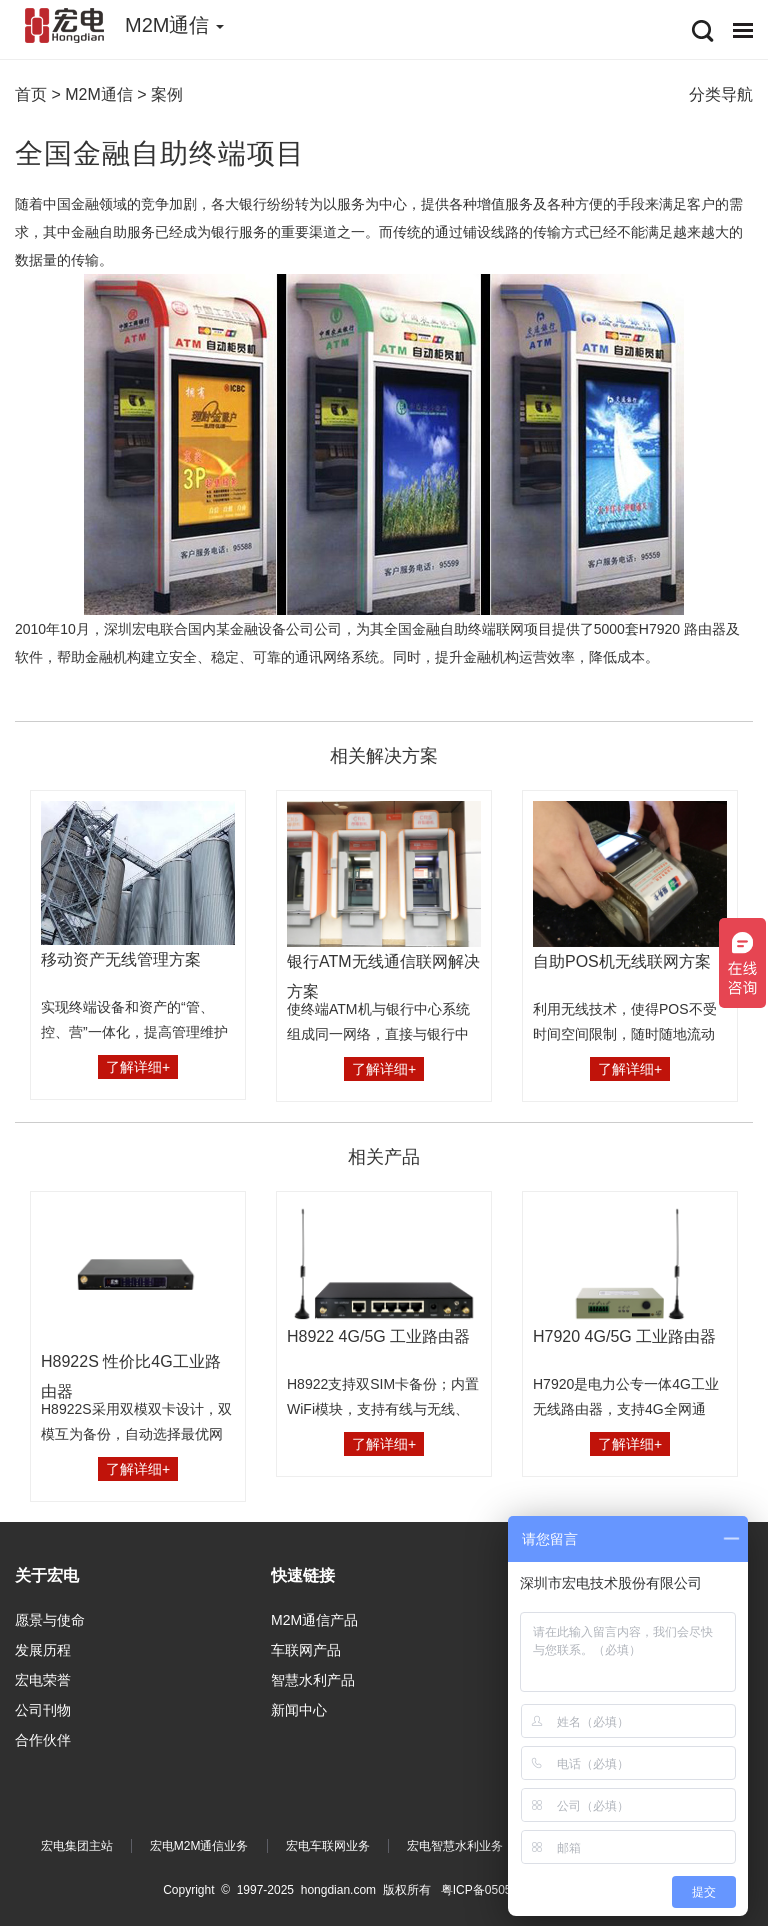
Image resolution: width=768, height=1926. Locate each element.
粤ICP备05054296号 (495, 1890)
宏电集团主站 (77, 1846)
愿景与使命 (50, 1620)
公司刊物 (43, 1710)
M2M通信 (99, 94)
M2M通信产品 (314, 1620)
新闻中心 (299, 1710)
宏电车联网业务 (328, 1846)
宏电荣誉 (43, 1680)
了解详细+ (138, 1067)
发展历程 (43, 1650)
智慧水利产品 (313, 1680)
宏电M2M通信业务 (199, 1846)
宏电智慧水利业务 (455, 1846)
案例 (167, 94)
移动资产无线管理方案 (121, 959)
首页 (31, 94)
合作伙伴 (43, 1740)
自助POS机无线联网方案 (622, 961)
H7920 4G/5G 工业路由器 (624, 1336)
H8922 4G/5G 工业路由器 (378, 1336)
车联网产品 (306, 1650)
